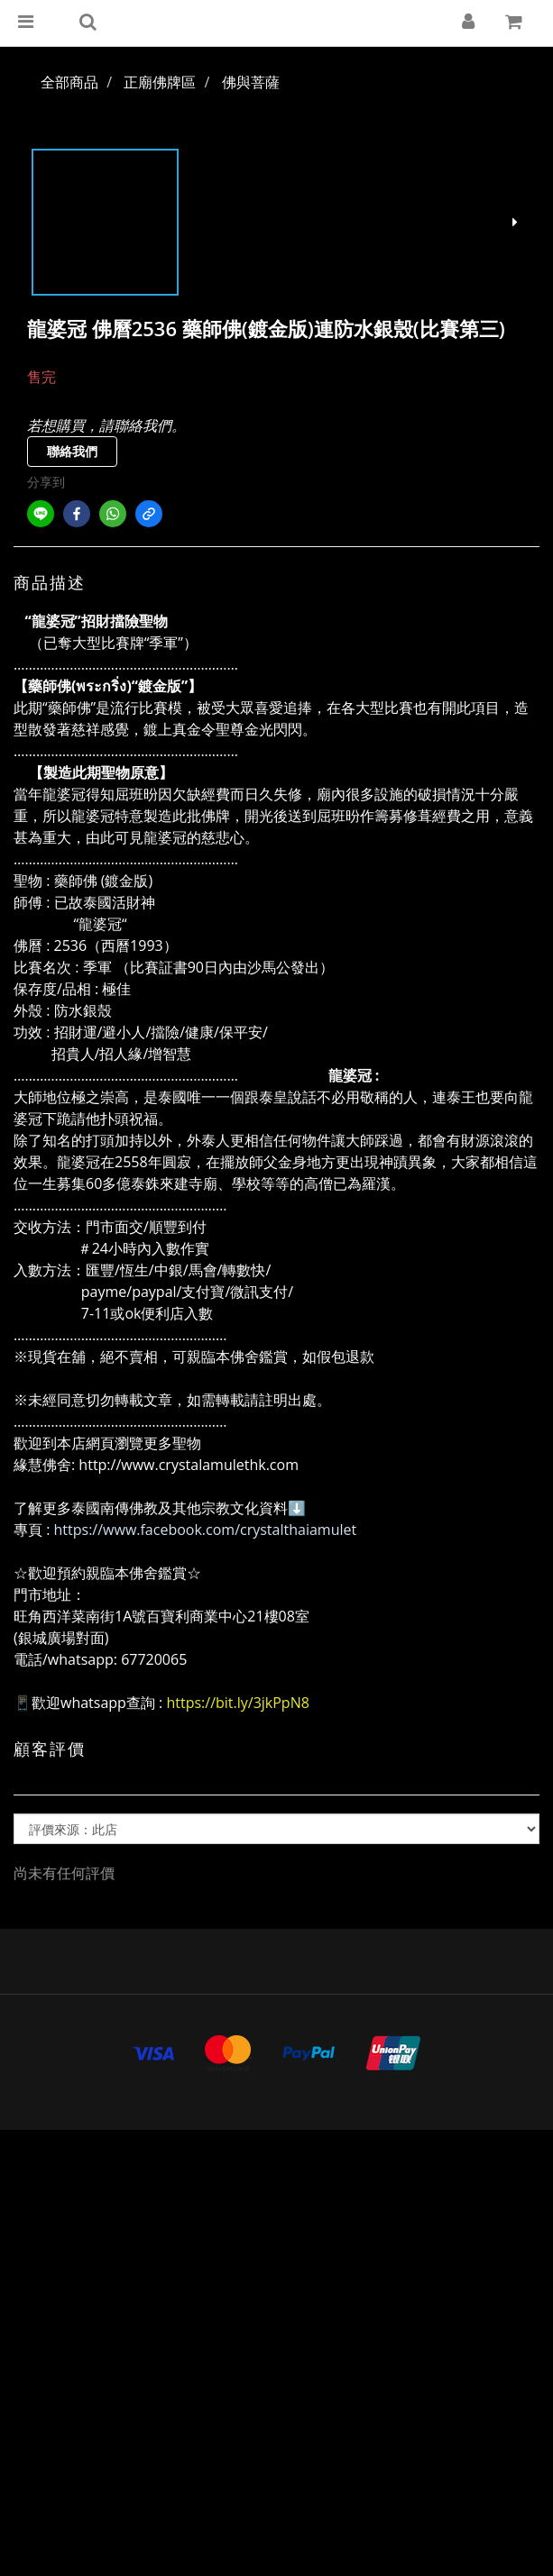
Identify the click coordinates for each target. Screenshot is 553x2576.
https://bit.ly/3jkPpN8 (237, 1703)
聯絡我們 (72, 451)
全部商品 (69, 82)
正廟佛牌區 (160, 82)
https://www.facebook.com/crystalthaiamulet (205, 1529)
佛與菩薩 (251, 82)
